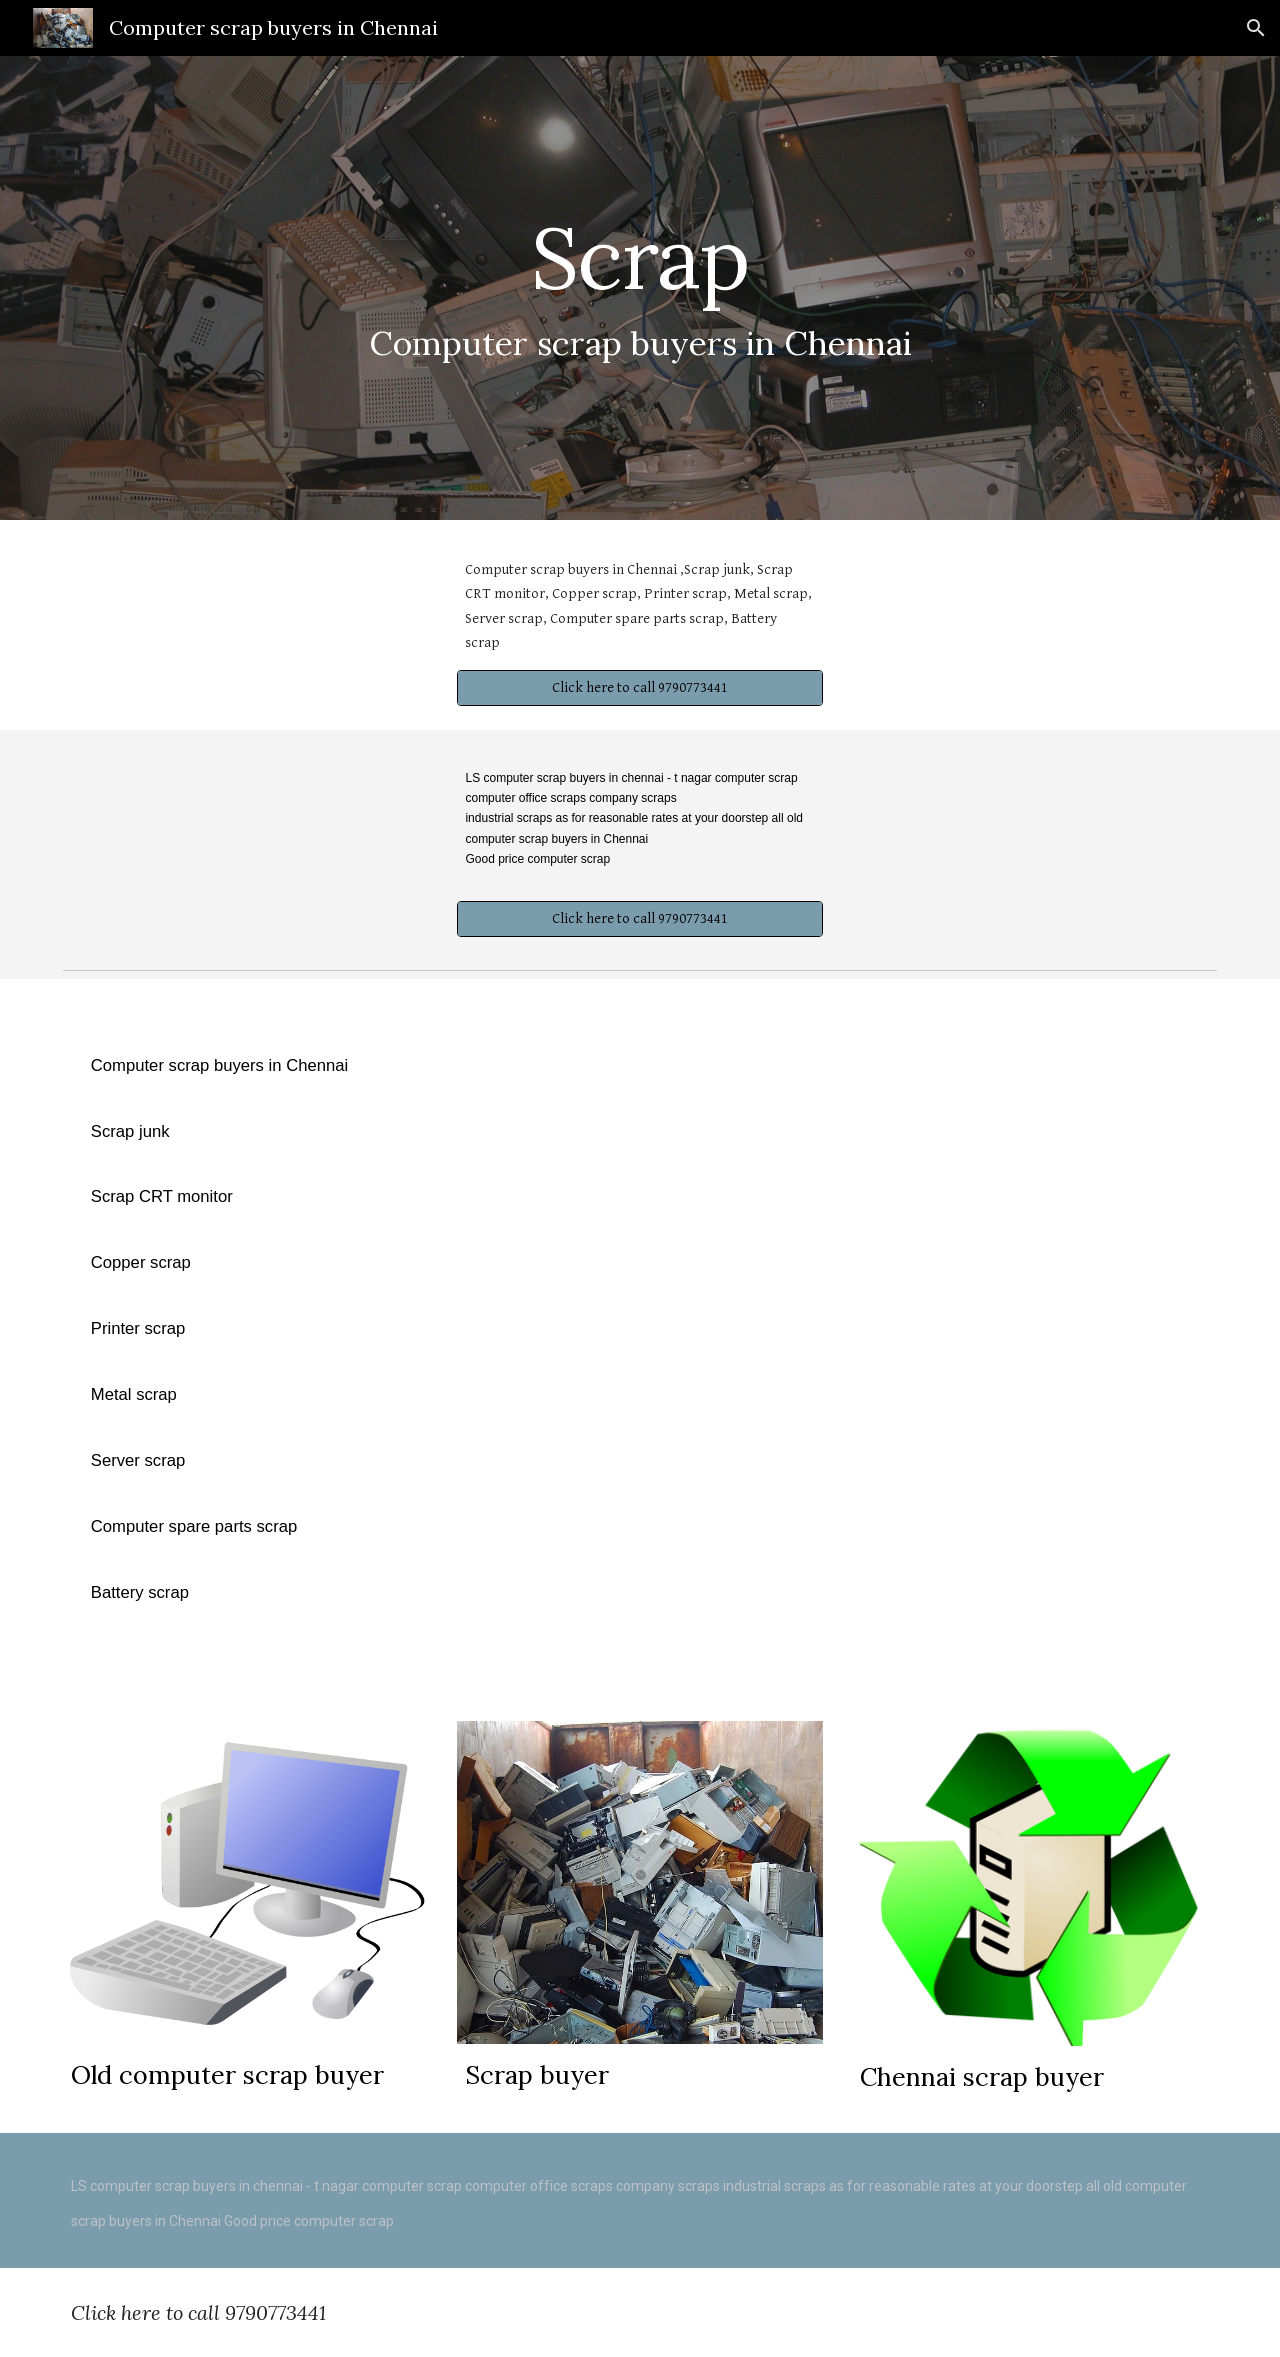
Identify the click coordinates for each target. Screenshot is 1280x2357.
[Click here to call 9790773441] (639, 688)
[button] (1256, 28)
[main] (640, 288)
